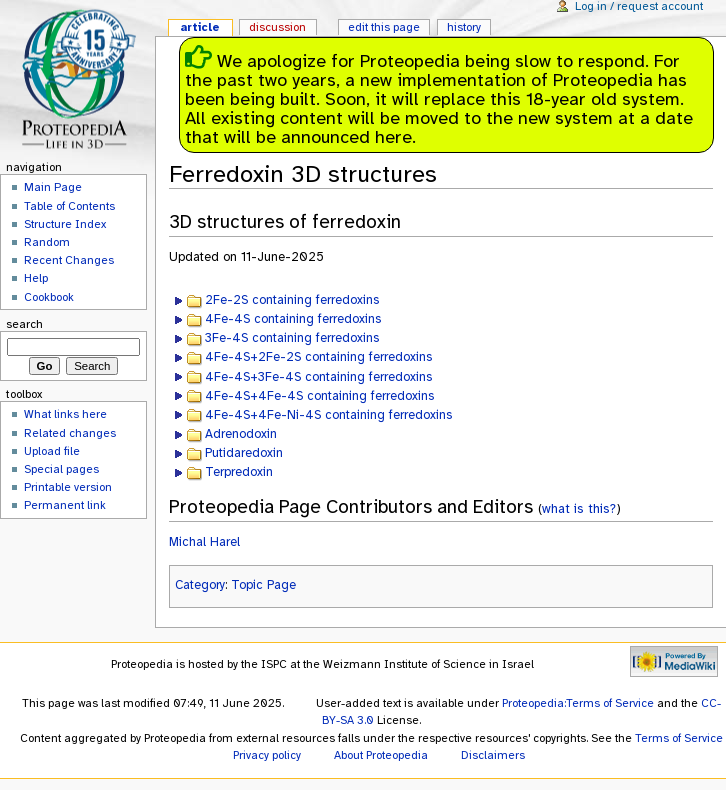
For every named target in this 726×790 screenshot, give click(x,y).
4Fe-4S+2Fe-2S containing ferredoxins (318, 357)
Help (36, 278)
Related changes (70, 433)
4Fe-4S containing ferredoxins (293, 319)
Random (47, 242)
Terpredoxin (239, 472)
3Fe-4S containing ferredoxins (292, 338)
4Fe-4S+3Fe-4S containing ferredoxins (318, 377)
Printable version (68, 487)
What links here (65, 414)
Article (200, 27)
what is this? (579, 508)
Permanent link (65, 505)
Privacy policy (267, 755)
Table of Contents (69, 206)
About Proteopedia (381, 755)
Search (24, 324)
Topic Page (263, 585)
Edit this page (384, 27)
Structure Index (65, 224)
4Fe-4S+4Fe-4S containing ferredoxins (319, 396)
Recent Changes (69, 260)
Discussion (277, 27)
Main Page (53, 187)
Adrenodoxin (241, 434)
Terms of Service (679, 738)
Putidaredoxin (244, 453)
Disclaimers (493, 755)
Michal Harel (204, 542)
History (464, 27)
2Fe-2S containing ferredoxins (292, 300)
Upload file (52, 451)
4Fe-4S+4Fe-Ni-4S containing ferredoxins (328, 415)
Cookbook (49, 297)
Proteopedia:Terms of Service (578, 703)
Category (200, 585)
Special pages (61, 469)
